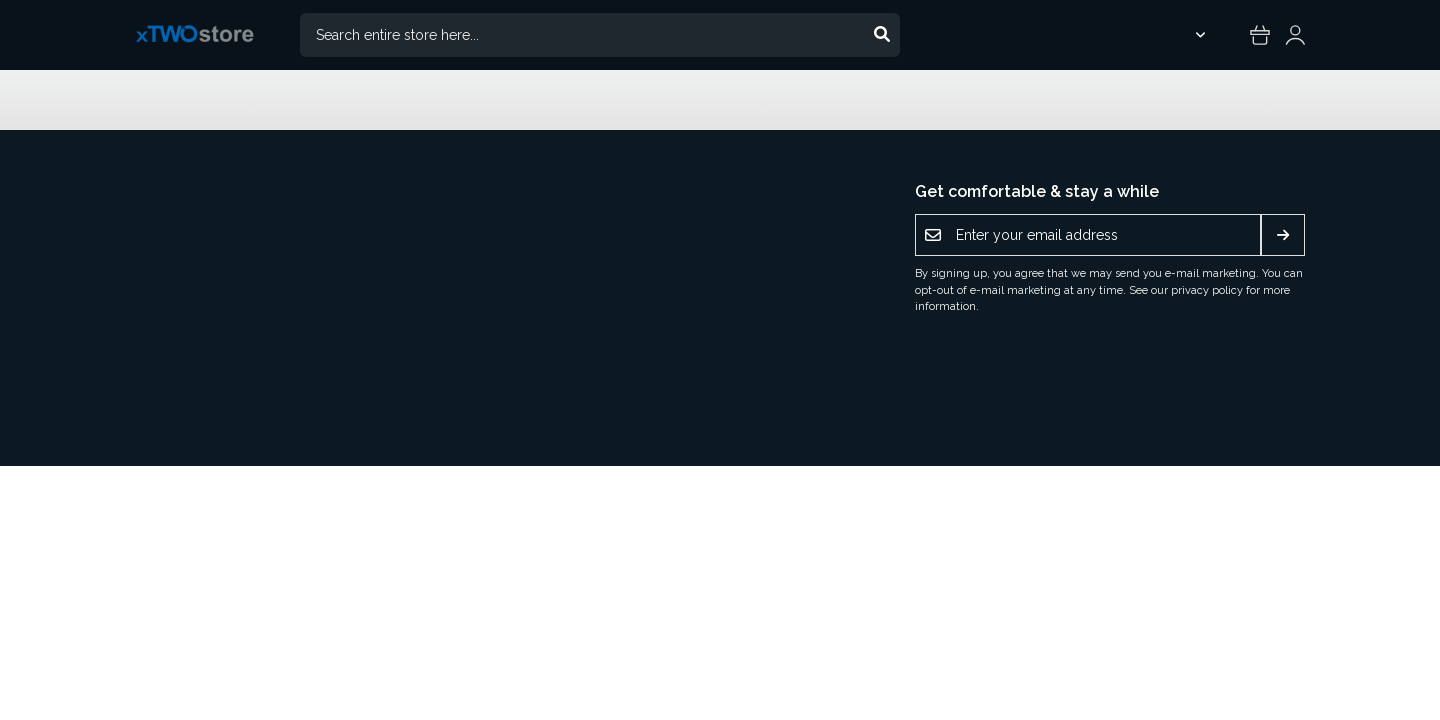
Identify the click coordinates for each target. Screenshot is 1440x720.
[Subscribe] (1283, 235)
